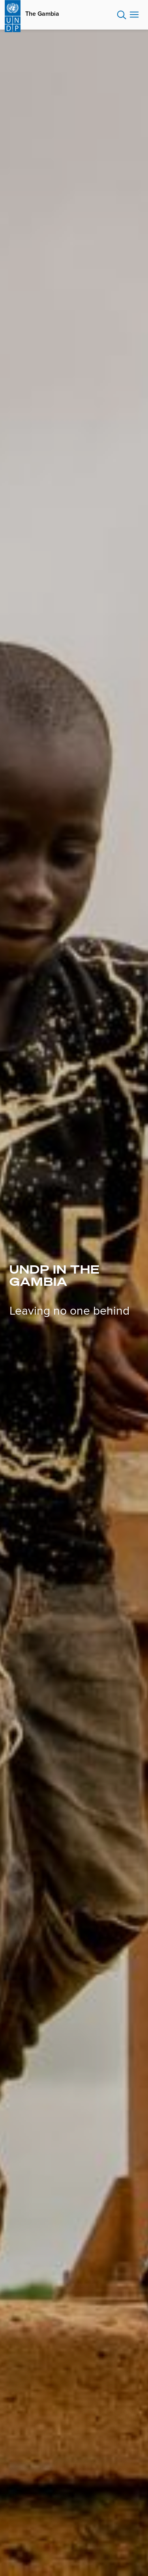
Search (122, 15)
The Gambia (42, 14)
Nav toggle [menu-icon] (134, 14)
